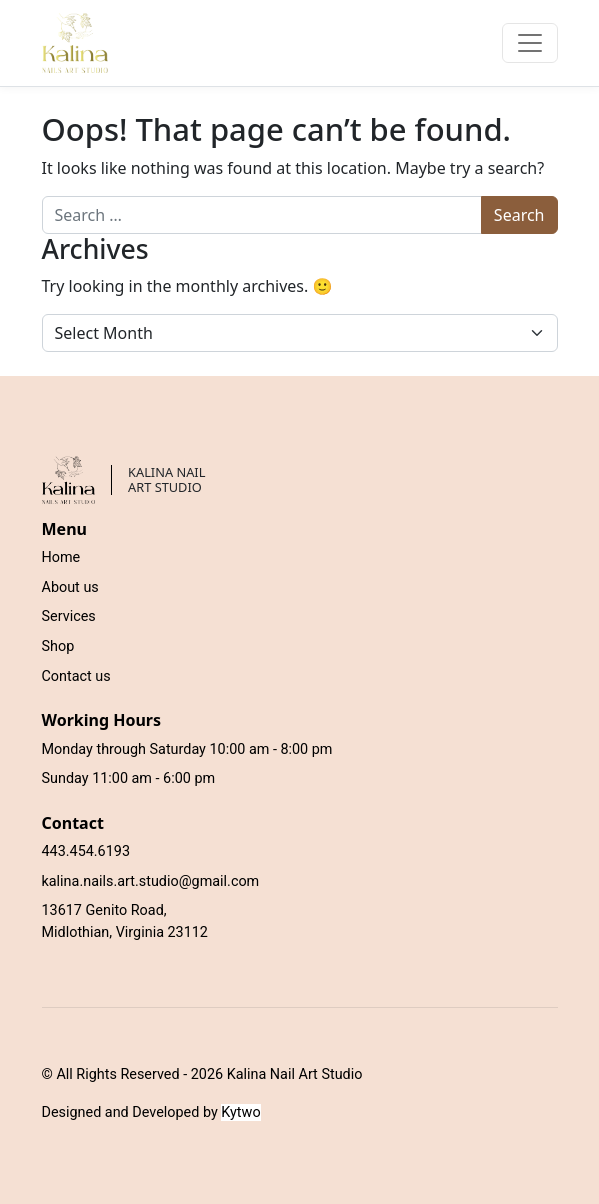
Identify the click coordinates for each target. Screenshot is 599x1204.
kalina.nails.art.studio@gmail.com (151, 881)
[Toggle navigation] (530, 43)
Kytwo (240, 1112)
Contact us (76, 676)
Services (69, 616)
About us (70, 587)
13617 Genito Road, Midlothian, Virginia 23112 (125, 921)
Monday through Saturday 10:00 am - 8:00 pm (187, 749)
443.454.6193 (86, 851)
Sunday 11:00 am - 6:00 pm (129, 778)
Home (61, 557)
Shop (58, 646)
